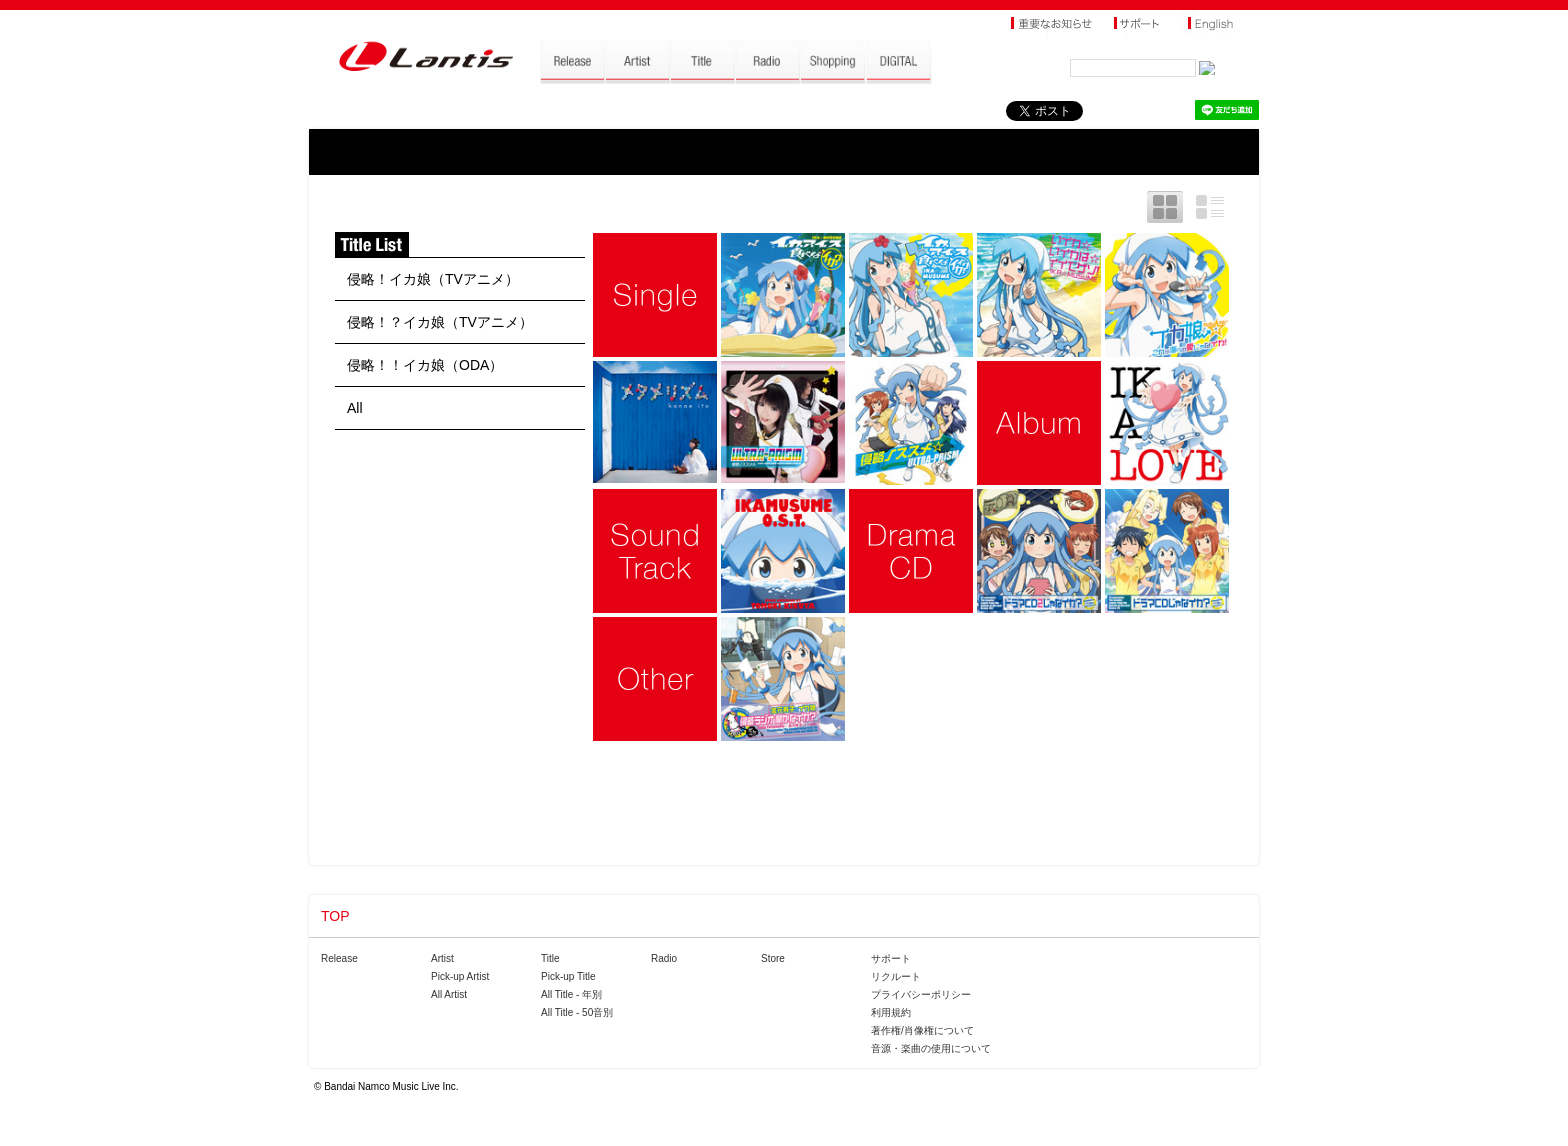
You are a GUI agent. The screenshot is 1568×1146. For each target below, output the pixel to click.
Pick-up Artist (460, 976)
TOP (335, 916)
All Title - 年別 (571, 994)
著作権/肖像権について (922, 1030)
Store (773, 958)
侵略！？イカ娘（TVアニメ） (440, 322)
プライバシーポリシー (921, 994)
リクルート (896, 976)
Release (339, 958)
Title (550, 958)
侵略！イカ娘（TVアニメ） (433, 279)
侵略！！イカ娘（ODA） (425, 365)
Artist (442, 958)
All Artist (449, 994)
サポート (891, 958)
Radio (664, 958)
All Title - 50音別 (577, 1012)
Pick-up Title (568, 976)
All (355, 408)
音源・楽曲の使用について (931, 1048)
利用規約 (891, 1012)
